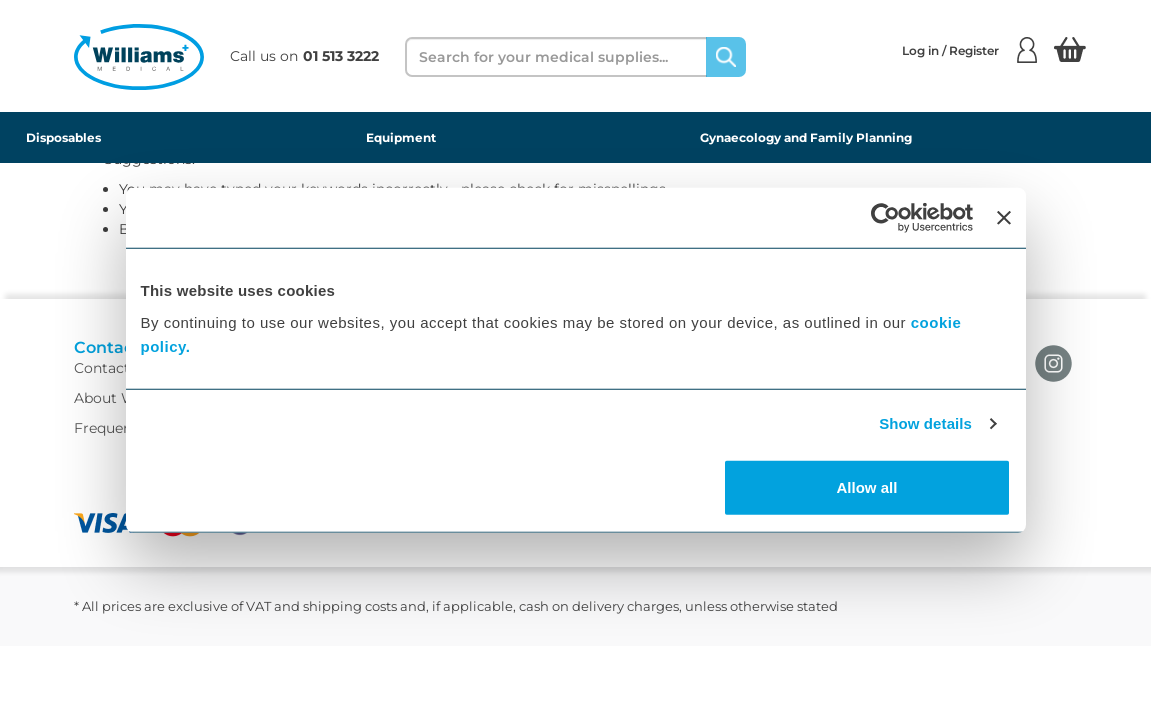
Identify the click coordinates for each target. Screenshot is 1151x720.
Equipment (401, 137)
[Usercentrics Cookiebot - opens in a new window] (885, 218)
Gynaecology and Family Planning (806, 137)
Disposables (63, 137)
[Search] (726, 57)
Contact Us (113, 386)
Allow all (867, 486)
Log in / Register (969, 50)
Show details (925, 423)
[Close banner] (1004, 218)
